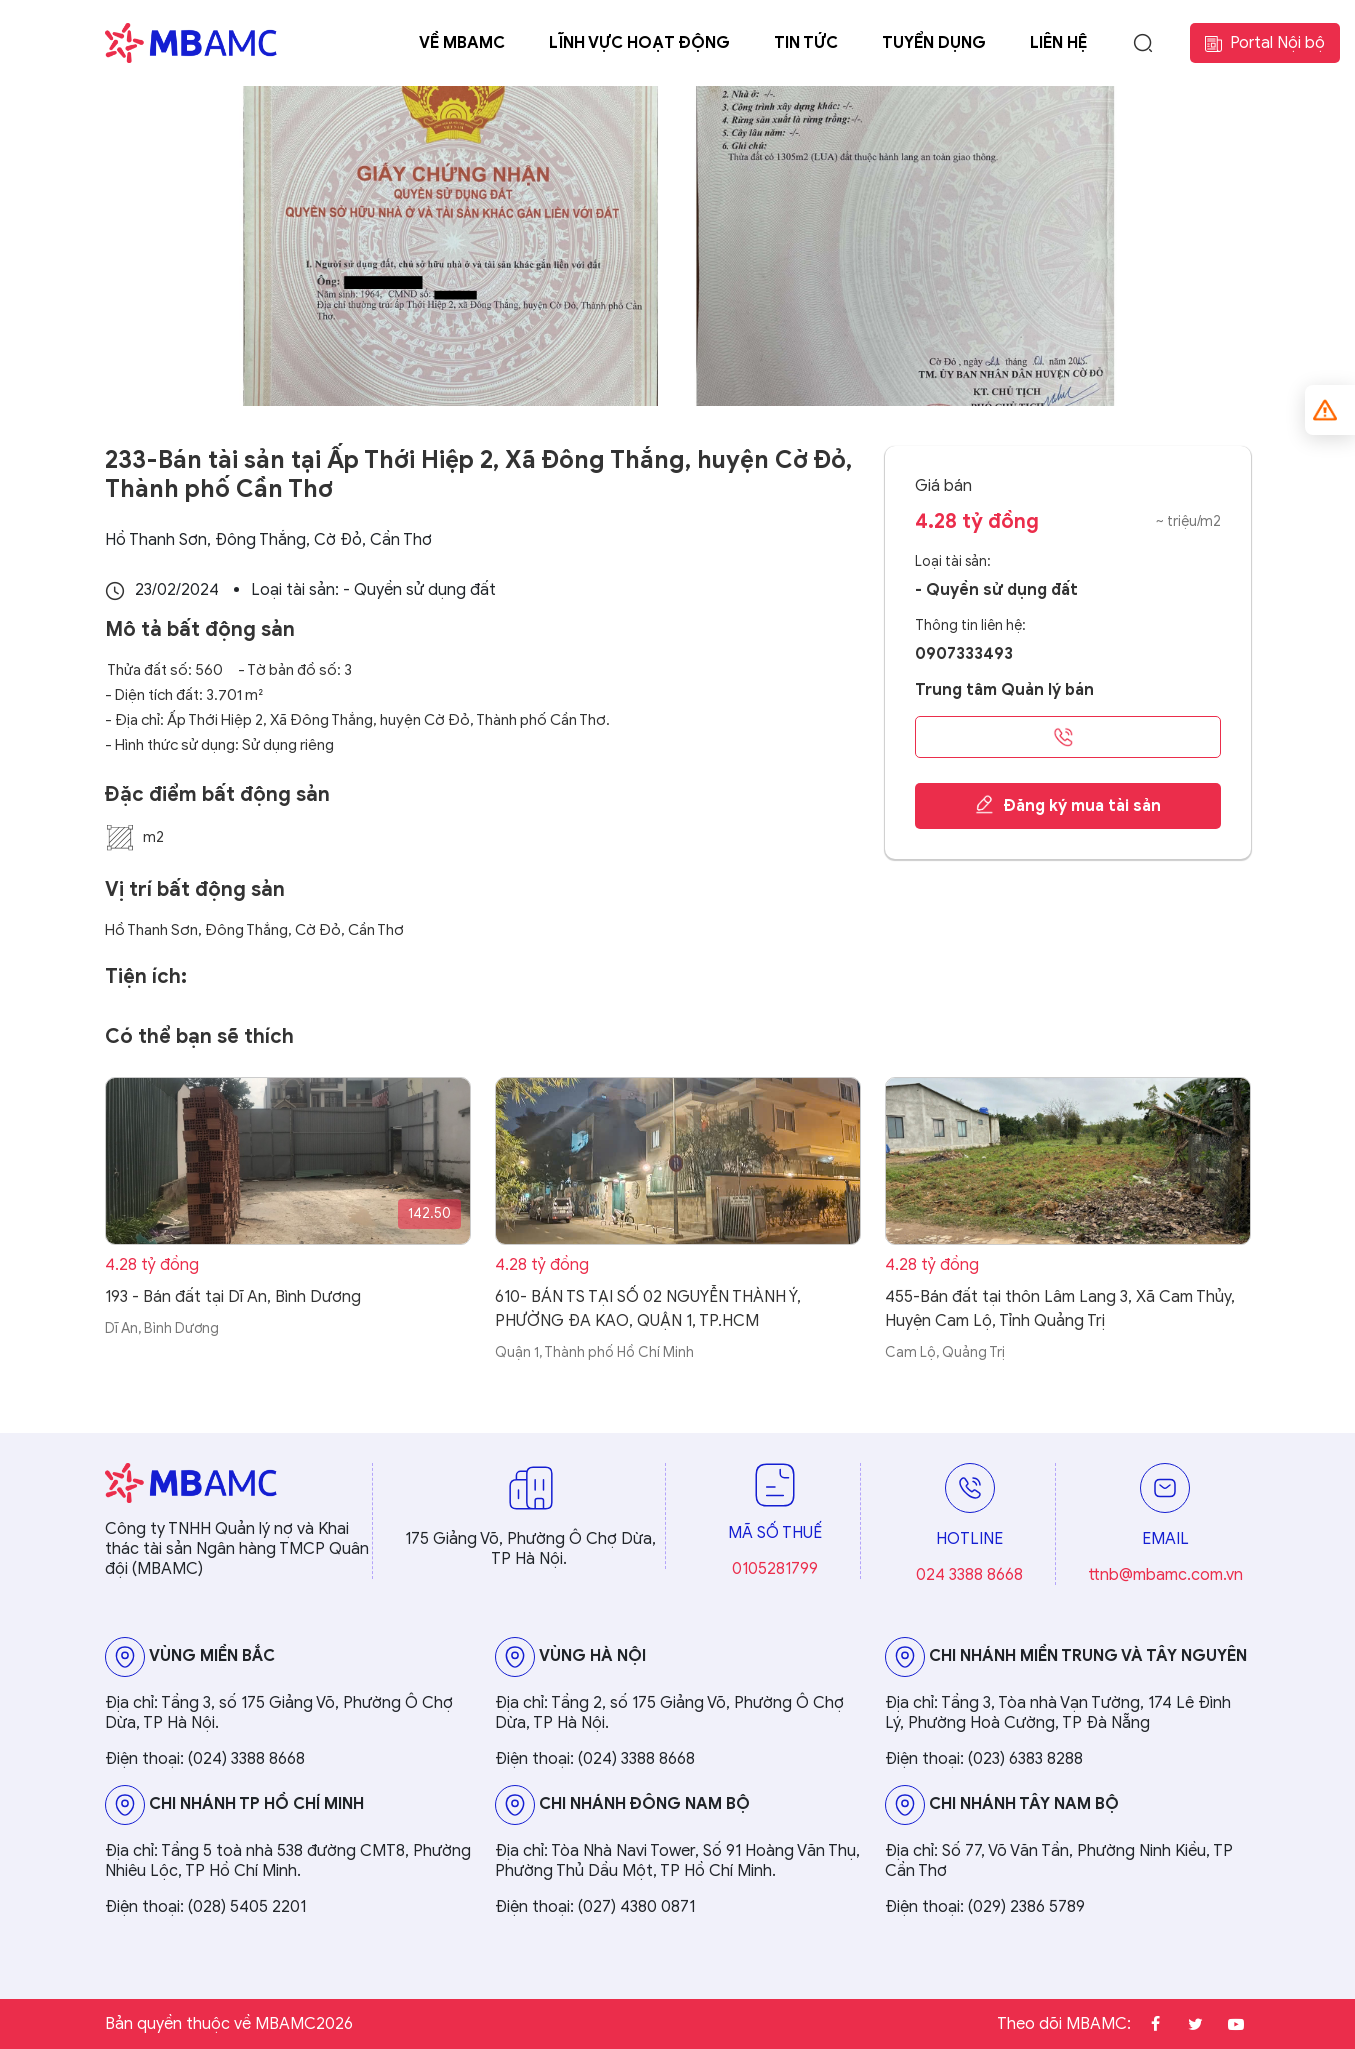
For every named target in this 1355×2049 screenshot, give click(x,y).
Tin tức (806, 43)
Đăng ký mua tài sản (1067, 805)
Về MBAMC (462, 43)
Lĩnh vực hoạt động (639, 43)
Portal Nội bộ (1265, 43)
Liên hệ (1058, 43)
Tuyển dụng (934, 43)
